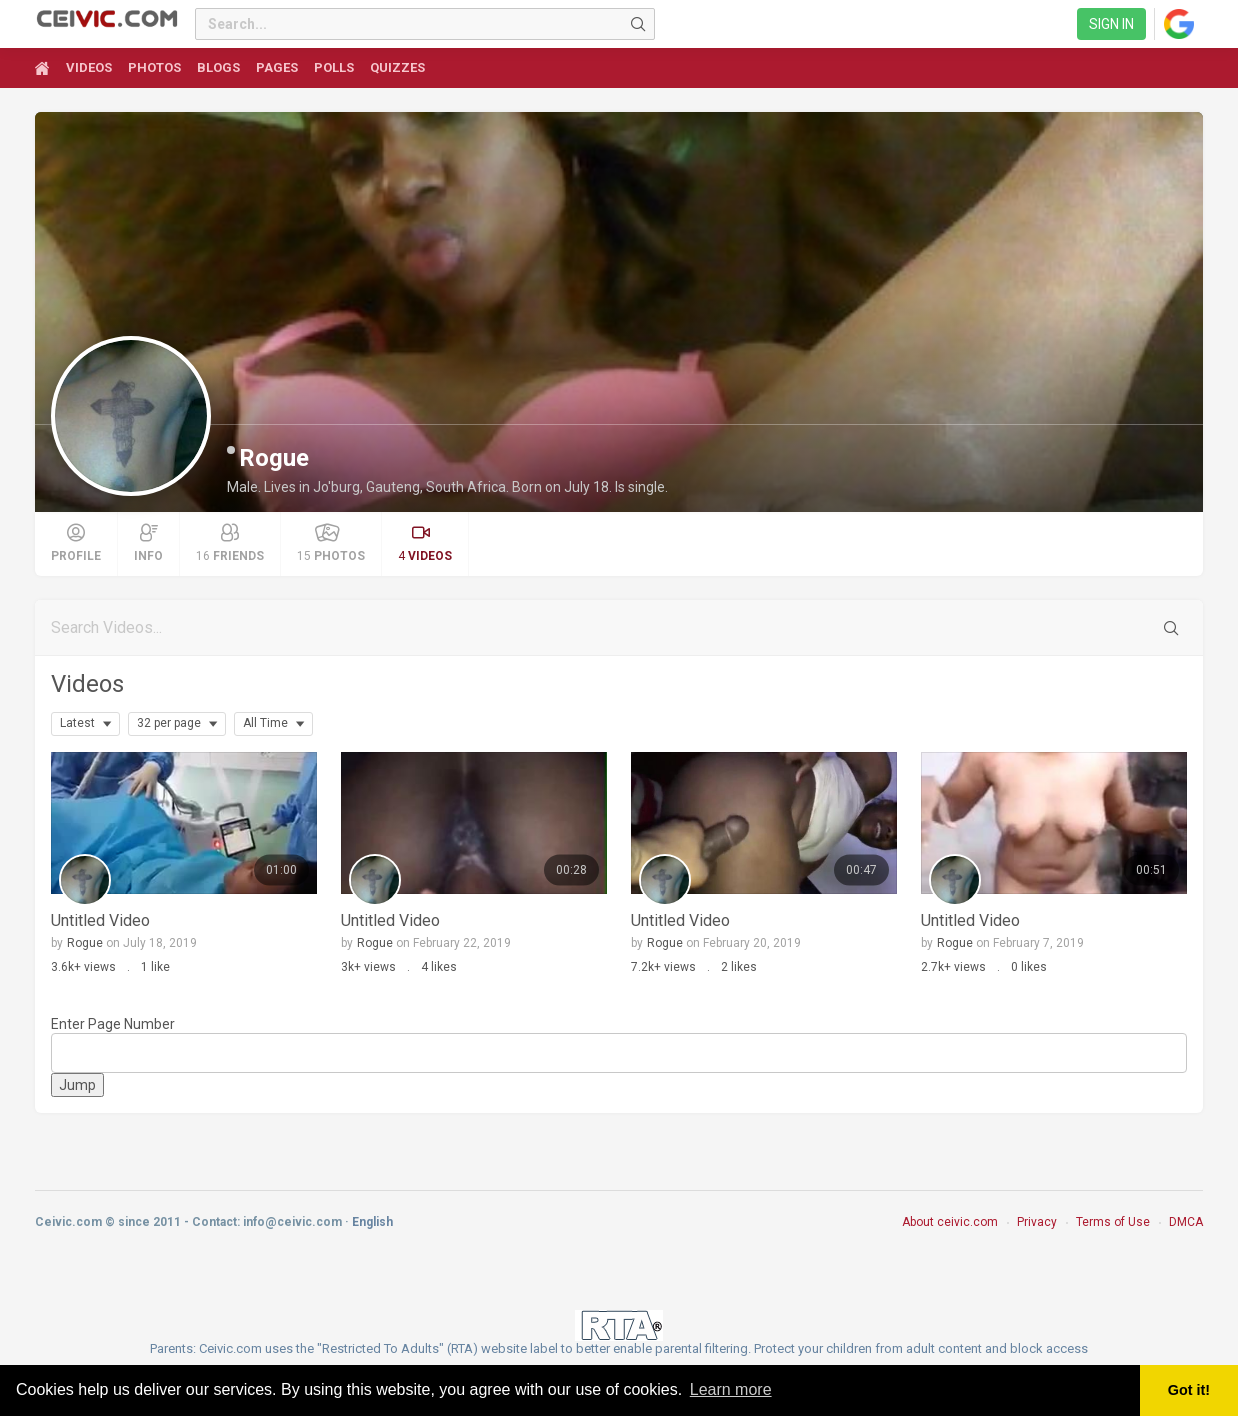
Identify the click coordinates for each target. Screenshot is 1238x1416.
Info (148, 543)
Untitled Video (100, 920)
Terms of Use (1113, 1222)
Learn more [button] (731, 1389)
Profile (76, 543)
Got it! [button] (1189, 1390)
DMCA (1186, 1222)
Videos (87, 684)
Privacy (1037, 1222)
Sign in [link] (1111, 24)
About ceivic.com (950, 1222)
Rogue (274, 458)
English (372, 1222)
